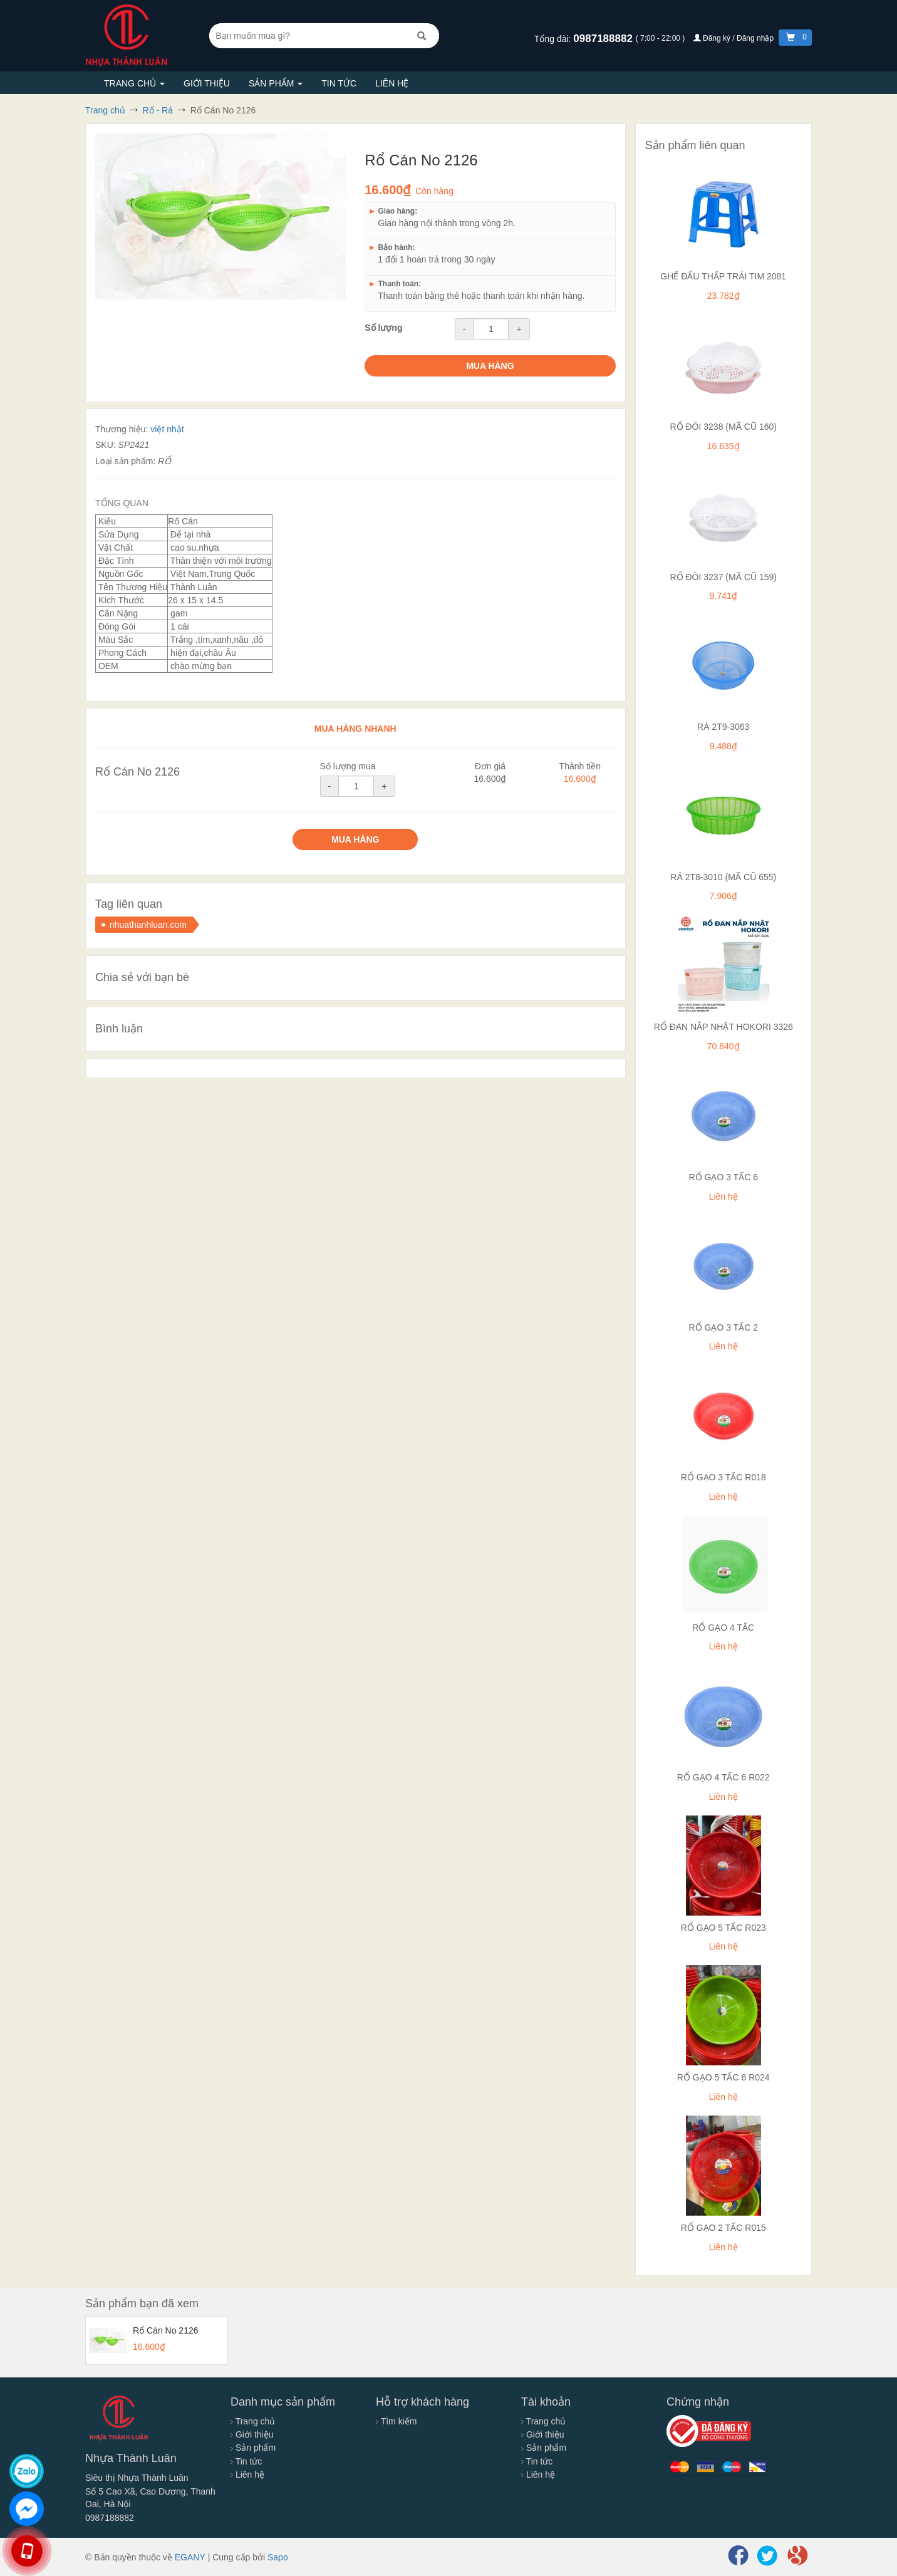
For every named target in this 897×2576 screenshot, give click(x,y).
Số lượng (383, 328)
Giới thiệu (207, 83)
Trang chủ (134, 83)
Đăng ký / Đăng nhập (734, 38)
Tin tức (338, 83)
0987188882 (604, 38)
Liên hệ (391, 83)
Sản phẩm (276, 83)
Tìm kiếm (396, 2421)
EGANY (190, 2557)
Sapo (277, 2557)
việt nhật (167, 429)
